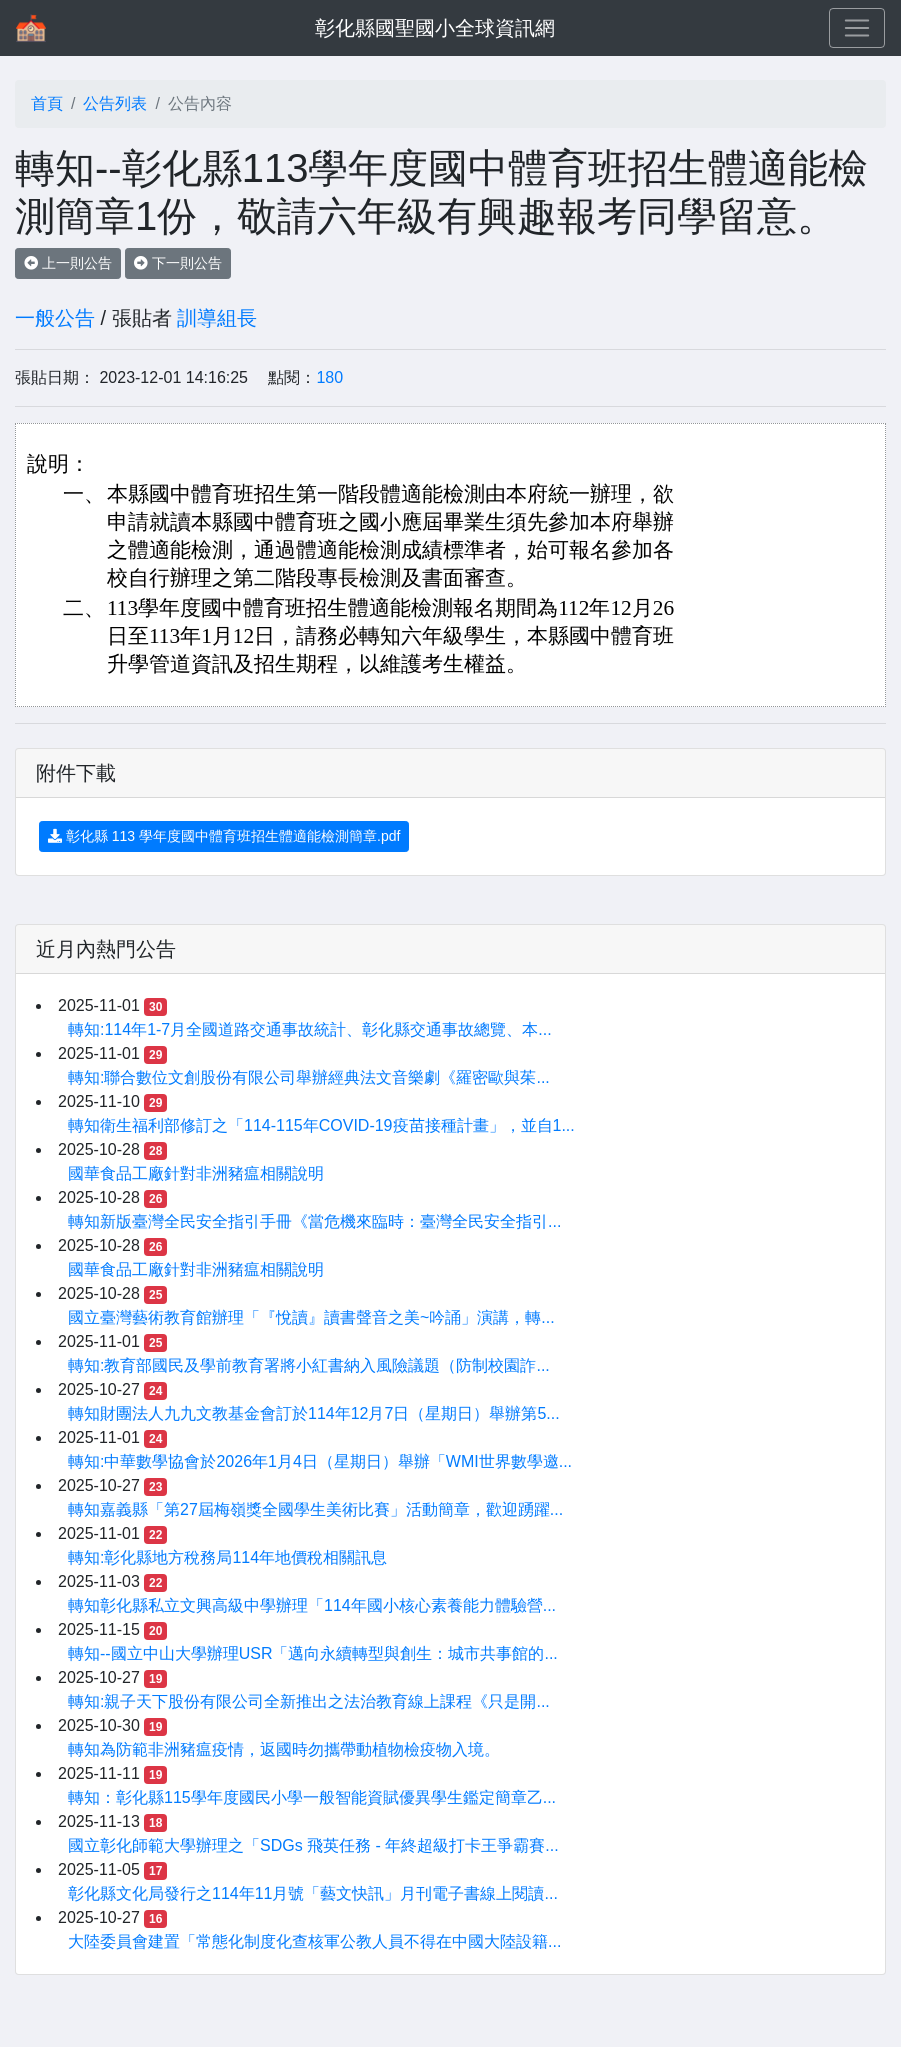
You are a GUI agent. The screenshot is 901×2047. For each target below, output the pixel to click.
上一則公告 (68, 263)
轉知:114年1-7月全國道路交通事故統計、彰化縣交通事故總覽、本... (310, 1029)
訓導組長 (217, 318)
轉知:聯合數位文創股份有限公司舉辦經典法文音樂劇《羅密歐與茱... (309, 1077)
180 (329, 377)
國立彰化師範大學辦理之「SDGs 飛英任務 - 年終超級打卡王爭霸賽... (313, 1845)
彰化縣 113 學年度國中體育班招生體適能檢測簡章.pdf (224, 836)
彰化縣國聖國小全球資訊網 (435, 28)
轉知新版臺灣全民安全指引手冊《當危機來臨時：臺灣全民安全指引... (314, 1221)
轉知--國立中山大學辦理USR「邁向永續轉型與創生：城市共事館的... (313, 1653)
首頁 (47, 103)
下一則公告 (178, 263)
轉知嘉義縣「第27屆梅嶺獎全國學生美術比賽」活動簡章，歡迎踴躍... (315, 1509)
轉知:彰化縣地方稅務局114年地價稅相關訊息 (227, 1557)
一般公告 (55, 318)
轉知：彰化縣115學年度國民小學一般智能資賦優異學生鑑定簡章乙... (312, 1797)
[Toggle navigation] (857, 28)
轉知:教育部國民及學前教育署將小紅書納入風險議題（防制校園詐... (309, 1365)
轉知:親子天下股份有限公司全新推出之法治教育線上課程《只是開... (309, 1701)
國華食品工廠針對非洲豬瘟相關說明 (196, 1173)
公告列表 (115, 103)
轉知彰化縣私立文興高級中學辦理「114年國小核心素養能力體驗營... (312, 1605)
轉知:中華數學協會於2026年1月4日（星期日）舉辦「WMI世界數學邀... (320, 1461)
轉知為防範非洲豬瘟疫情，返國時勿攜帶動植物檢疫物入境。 (284, 1749)
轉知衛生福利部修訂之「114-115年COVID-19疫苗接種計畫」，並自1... (321, 1125)
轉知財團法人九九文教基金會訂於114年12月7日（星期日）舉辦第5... (314, 1413)
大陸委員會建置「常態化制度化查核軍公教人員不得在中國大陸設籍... (314, 1941)
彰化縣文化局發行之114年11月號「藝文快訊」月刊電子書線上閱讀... (313, 1893)
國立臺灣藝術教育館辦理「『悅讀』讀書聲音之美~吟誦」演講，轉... (311, 1317)
